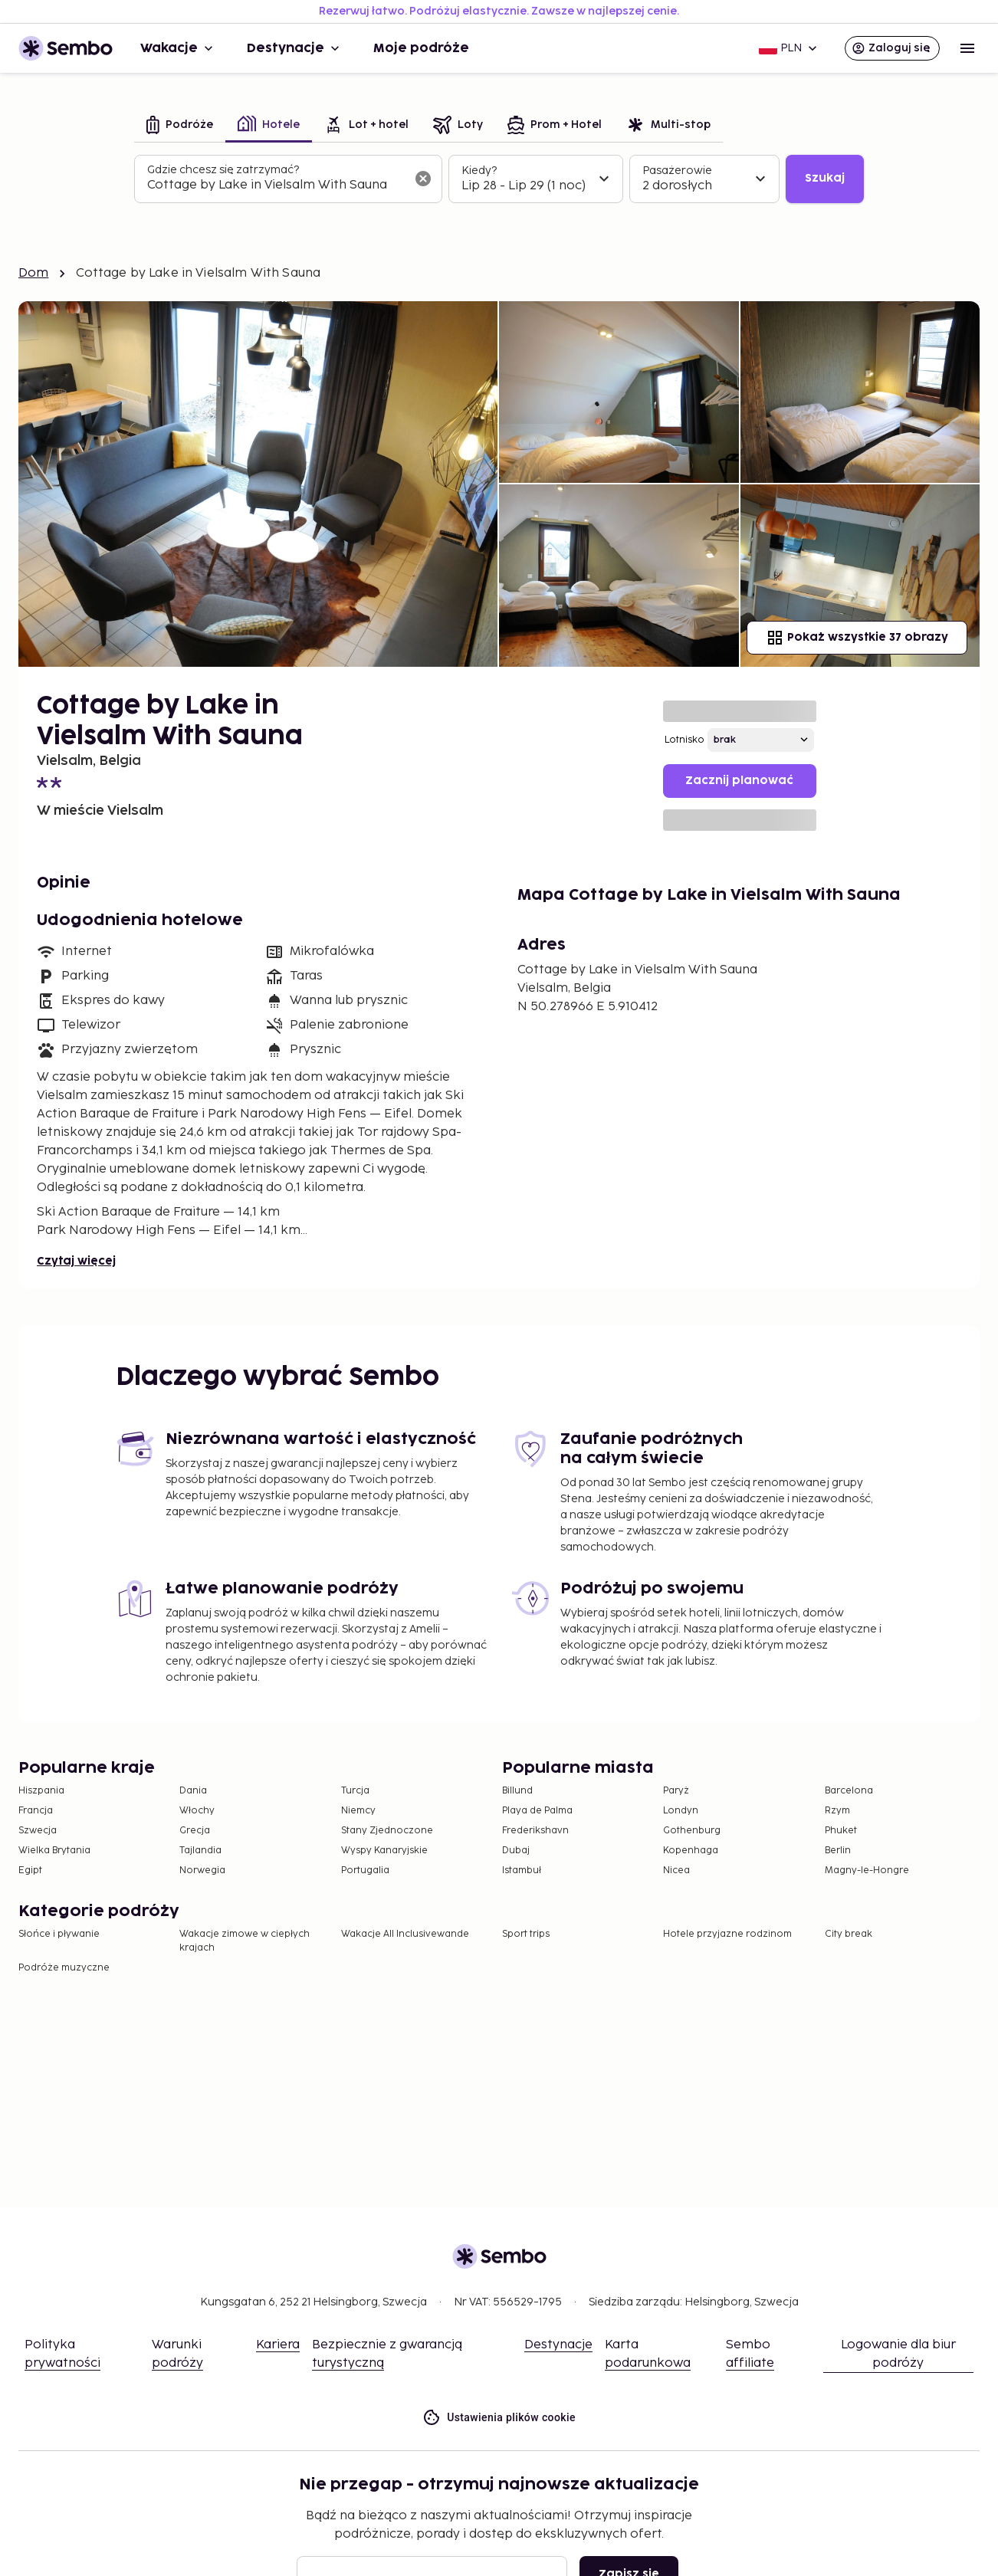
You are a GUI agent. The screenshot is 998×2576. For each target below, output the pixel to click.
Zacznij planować (739, 781)
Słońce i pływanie (59, 1934)
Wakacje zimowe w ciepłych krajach (244, 1941)
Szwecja (37, 1830)
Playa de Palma (537, 1810)
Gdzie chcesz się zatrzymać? (223, 169)
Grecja (194, 1830)
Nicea (676, 1870)
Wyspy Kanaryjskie (384, 1850)
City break (848, 1934)
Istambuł (521, 1870)
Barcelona (849, 1791)
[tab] (179, 126)
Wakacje (178, 48)
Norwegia (202, 1870)
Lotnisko (684, 740)
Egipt (30, 1870)
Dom (33, 273)
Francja (35, 1810)
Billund (517, 1791)
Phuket (841, 1830)
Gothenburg (692, 1830)
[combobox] (276, 185)
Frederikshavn (535, 1830)
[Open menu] (967, 48)
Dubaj (516, 1850)
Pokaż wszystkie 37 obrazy (857, 637)
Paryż (676, 1791)
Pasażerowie (677, 170)
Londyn (680, 1810)
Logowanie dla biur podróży (898, 2354)
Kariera (278, 2345)
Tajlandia (200, 1850)
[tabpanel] (499, 179)
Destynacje (295, 48)
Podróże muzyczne (64, 1968)
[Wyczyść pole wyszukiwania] (423, 178)
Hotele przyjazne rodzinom (727, 1934)
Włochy (197, 1810)
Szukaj (825, 178)
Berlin (838, 1850)
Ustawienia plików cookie (499, 2418)
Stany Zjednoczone (387, 1830)
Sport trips (526, 1934)
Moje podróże (421, 48)
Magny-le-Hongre (867, 1870)
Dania (193, 1791)
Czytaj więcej (76, 1261)
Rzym (837, 1810)
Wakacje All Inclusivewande (405, 1934)
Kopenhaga (690, 1850)
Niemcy (358, 1810)
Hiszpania (41, 1791)
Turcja (355, 1791)
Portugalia (365, 1870)
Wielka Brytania (54, 1850)
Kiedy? (479, 170)
